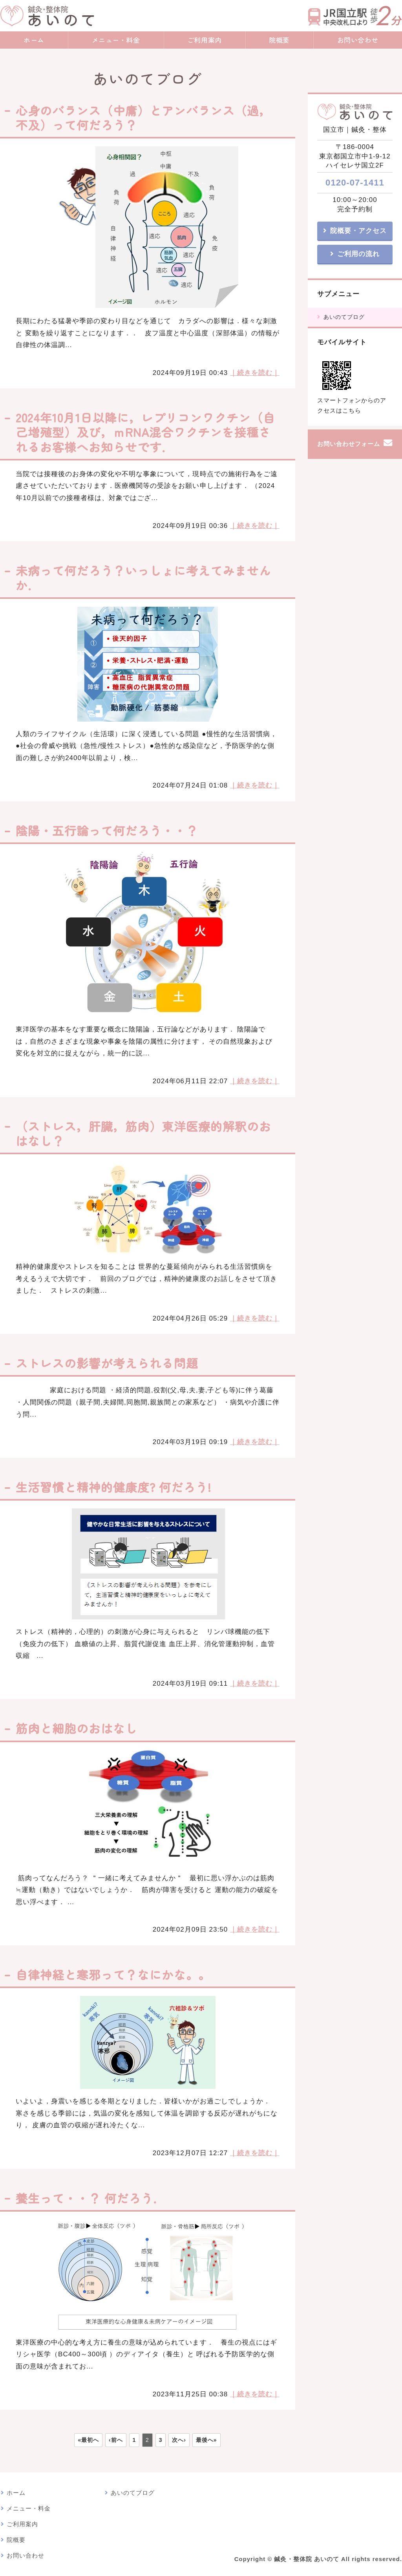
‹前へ (116, 2440)
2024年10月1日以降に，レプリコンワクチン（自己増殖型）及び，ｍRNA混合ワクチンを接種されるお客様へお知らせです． (145, 432)
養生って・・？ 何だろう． (90, 2198)
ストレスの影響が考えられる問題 (107, 1363)
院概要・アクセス (358, 231)
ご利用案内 (204, 40)
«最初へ (88, 2440)
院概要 (279, 40)
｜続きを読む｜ (255, 373)
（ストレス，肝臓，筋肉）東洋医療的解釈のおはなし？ (143, 1133)
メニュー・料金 (116, 40)
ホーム (34, 40)
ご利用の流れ (358, 254)
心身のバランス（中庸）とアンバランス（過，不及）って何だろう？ (143, 117)
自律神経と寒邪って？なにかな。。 (113, 1974)
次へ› (179, 2440)
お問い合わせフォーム (348, 444)
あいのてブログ (344, 317)
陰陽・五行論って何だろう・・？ (113, 830)
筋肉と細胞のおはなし (83, 1728)
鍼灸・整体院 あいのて (306, 2559)
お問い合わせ (25, 2555)
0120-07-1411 (354, 182)
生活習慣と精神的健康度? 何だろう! (113, 1486)
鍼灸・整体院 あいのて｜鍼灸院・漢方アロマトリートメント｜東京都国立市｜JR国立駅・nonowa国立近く (47, 15)
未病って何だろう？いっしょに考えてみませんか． (143, 577)
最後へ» (206, 2440)
